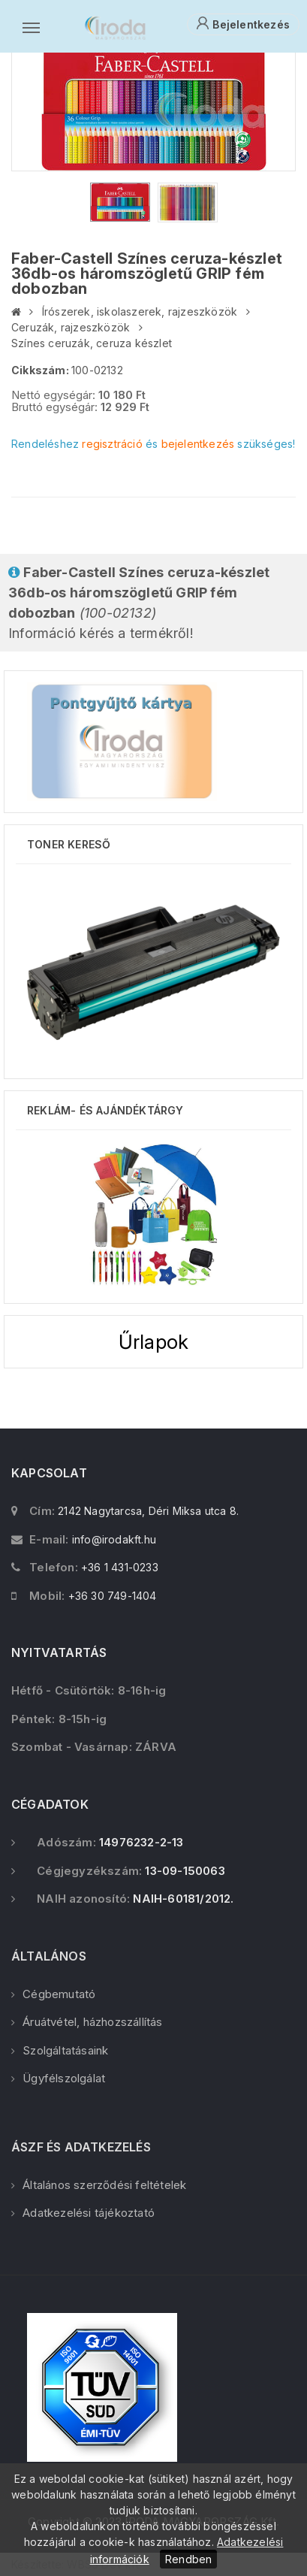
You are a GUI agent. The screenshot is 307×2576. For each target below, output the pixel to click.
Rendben (188, 2559)
